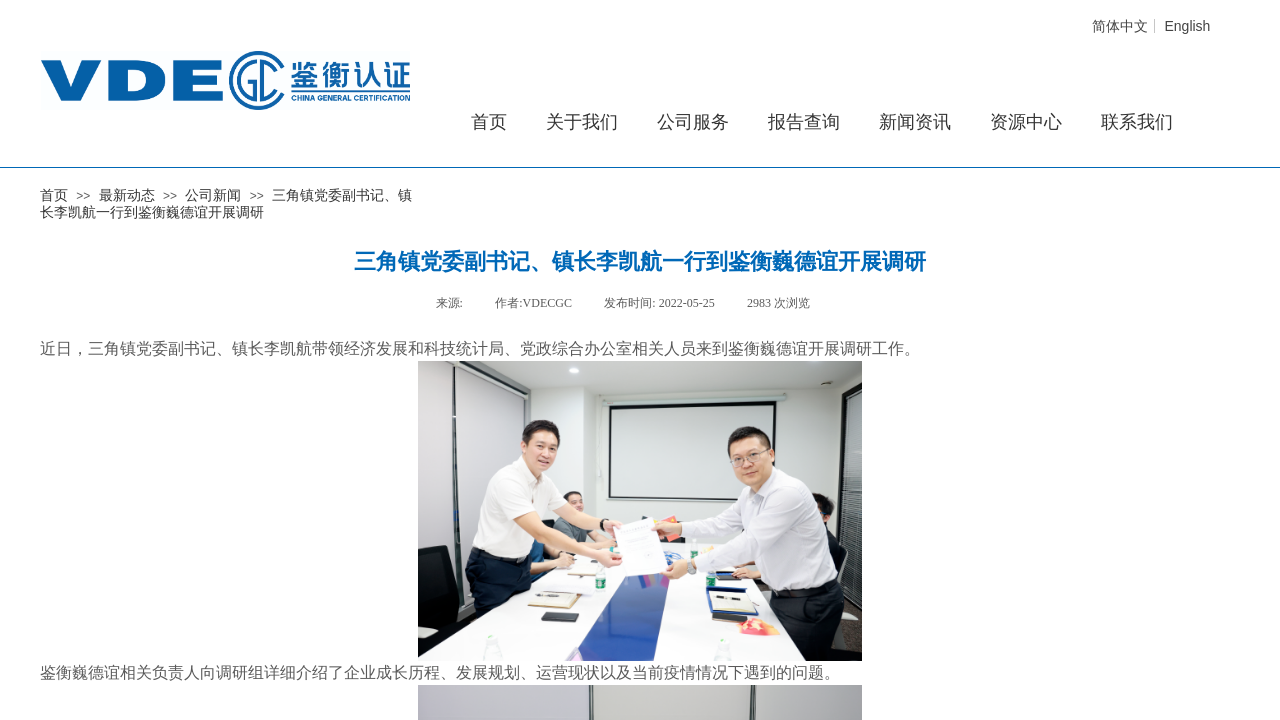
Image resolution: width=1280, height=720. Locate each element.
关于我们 (582, 122)
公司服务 (693, 122)
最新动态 (127, 195)
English (1187, 26)
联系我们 (1137, 122)
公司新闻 (213, 195)
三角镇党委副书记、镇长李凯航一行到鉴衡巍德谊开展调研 (226, 203)
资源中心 (1026, 122)
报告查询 (804, 122)
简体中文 (1120, 26)
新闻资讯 (915, 122)
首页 (54, 195)
